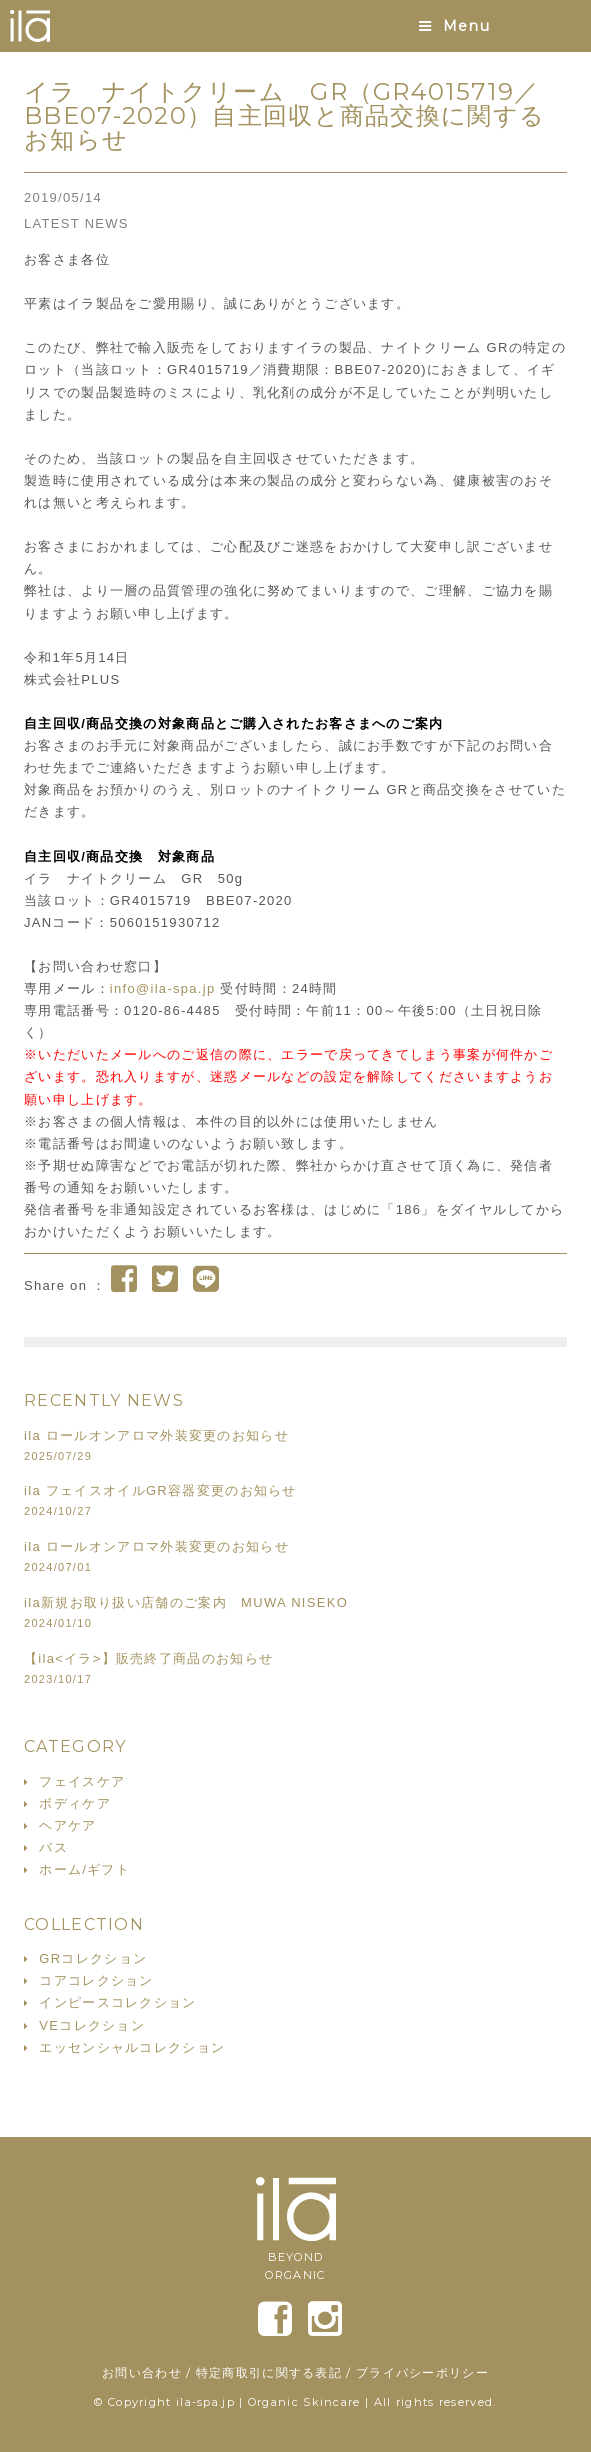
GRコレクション (93, 1958)
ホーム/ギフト (84, 1869)
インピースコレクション (117, 2002)
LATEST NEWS (76, 223)
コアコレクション (96, 1980)
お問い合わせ (142, 2372)
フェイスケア (82, 1781)
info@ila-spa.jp (163, 988)
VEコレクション (92, 2025)
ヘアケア (67, 1825)
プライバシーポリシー (422, 2372)
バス (53, 1847)
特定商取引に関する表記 (269, 2372)
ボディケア (75, 1803)
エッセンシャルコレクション (132, 2047)
